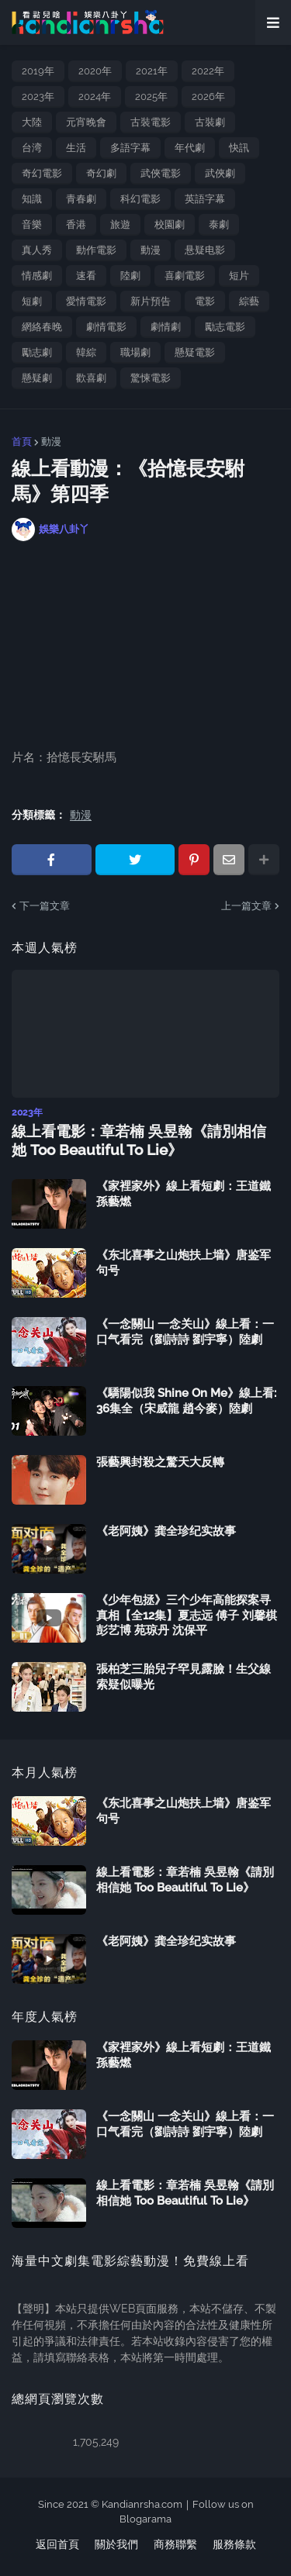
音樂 (32, 224)
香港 (76, 224)
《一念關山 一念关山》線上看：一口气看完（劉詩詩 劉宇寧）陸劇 (185, 1332)
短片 (239, 275)
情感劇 (37, 275)
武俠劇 (220, 173)
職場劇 (135, 352)
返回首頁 (57, 2544)
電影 (205, 301)
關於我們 (116, 2544)
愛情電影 (86, 301)
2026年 (208, 96)
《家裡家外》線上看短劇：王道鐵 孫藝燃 (183, 1194)
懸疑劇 (37, 378)
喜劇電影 (185, 275)
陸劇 (130, 275)
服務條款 (234, 2544)
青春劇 (81, 199)
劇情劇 (166, 327)
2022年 (208, 71)
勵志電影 (225, 327)
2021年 (152, 71)
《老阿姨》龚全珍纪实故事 (166, 1531)
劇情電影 (106, 327)
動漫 (150, 250)
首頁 (22, 441)
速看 (86, 275)
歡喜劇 (91, 378)
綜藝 (249, 301)
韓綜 (86, 352)
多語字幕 (130, 147)
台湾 (32, 147)
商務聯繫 (175, 2544)
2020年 (95, 71)
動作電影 (96, 250)
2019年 (38, 71)
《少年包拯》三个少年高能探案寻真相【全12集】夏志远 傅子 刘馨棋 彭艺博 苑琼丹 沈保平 (186, 1615)
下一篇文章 (44, 906)
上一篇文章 (246, 906)
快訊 (239, 147)
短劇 (32, 301)
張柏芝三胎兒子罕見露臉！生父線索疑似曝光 (183, 1676)
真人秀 (37, 250)
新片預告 (150, 301)
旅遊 (120, 224)
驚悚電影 (150, 378)
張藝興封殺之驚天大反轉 (160, 1462)
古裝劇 (210, 122)
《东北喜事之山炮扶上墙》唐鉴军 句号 (183, 1263)
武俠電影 (160, 173)
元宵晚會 (86, 122)
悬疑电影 (205, 250)
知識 (32, 199)
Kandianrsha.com (142, 2504)
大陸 (32, 122)
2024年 (94, 96)
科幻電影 (140, 199)
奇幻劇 (101, 173)
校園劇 (169, 224)
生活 (76, 147)
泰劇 (219, 224)
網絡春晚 (42, 327)
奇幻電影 (42, 173)
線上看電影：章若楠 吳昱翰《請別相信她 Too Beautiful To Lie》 (139, 1140)
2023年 (38, 96)
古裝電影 (150, 122)
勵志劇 (37, 352)
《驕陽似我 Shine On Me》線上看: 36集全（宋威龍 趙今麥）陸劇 (186, 1401)
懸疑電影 (195, 352)
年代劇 (190, 147)
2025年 (151, 96)
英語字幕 (205, 199)
